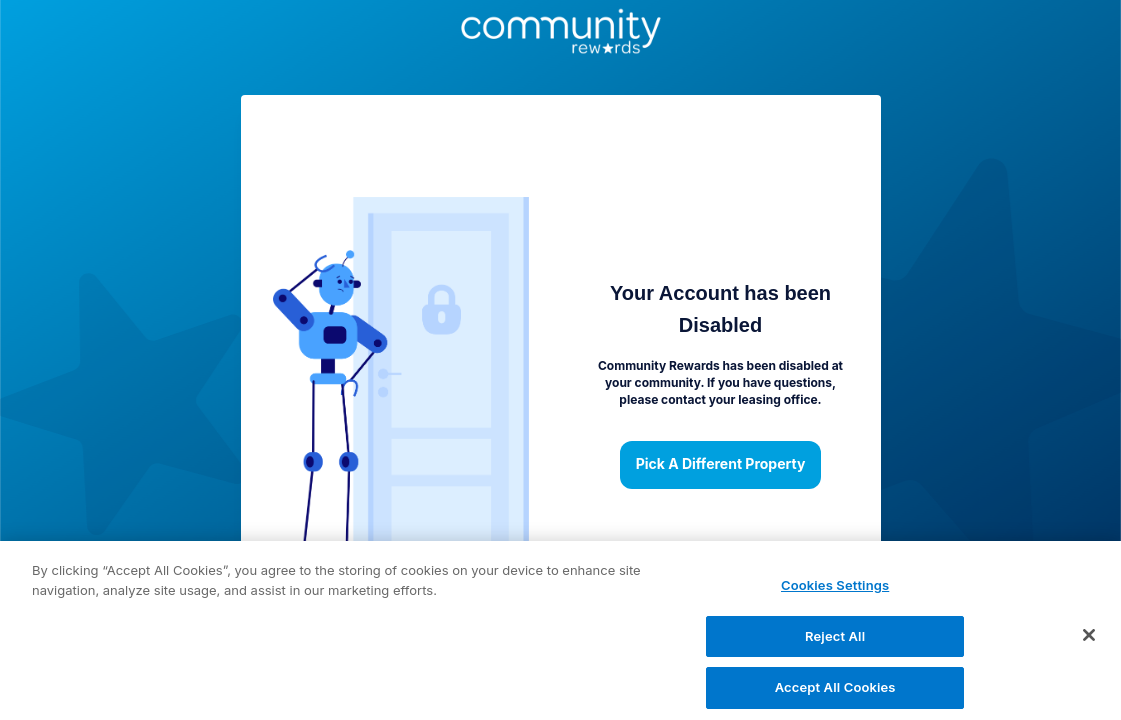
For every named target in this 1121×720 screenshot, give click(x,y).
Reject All (835, 645)
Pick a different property (721, 465)
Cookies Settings (835, 594)
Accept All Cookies (835, 697)
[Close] (1089, 644)
